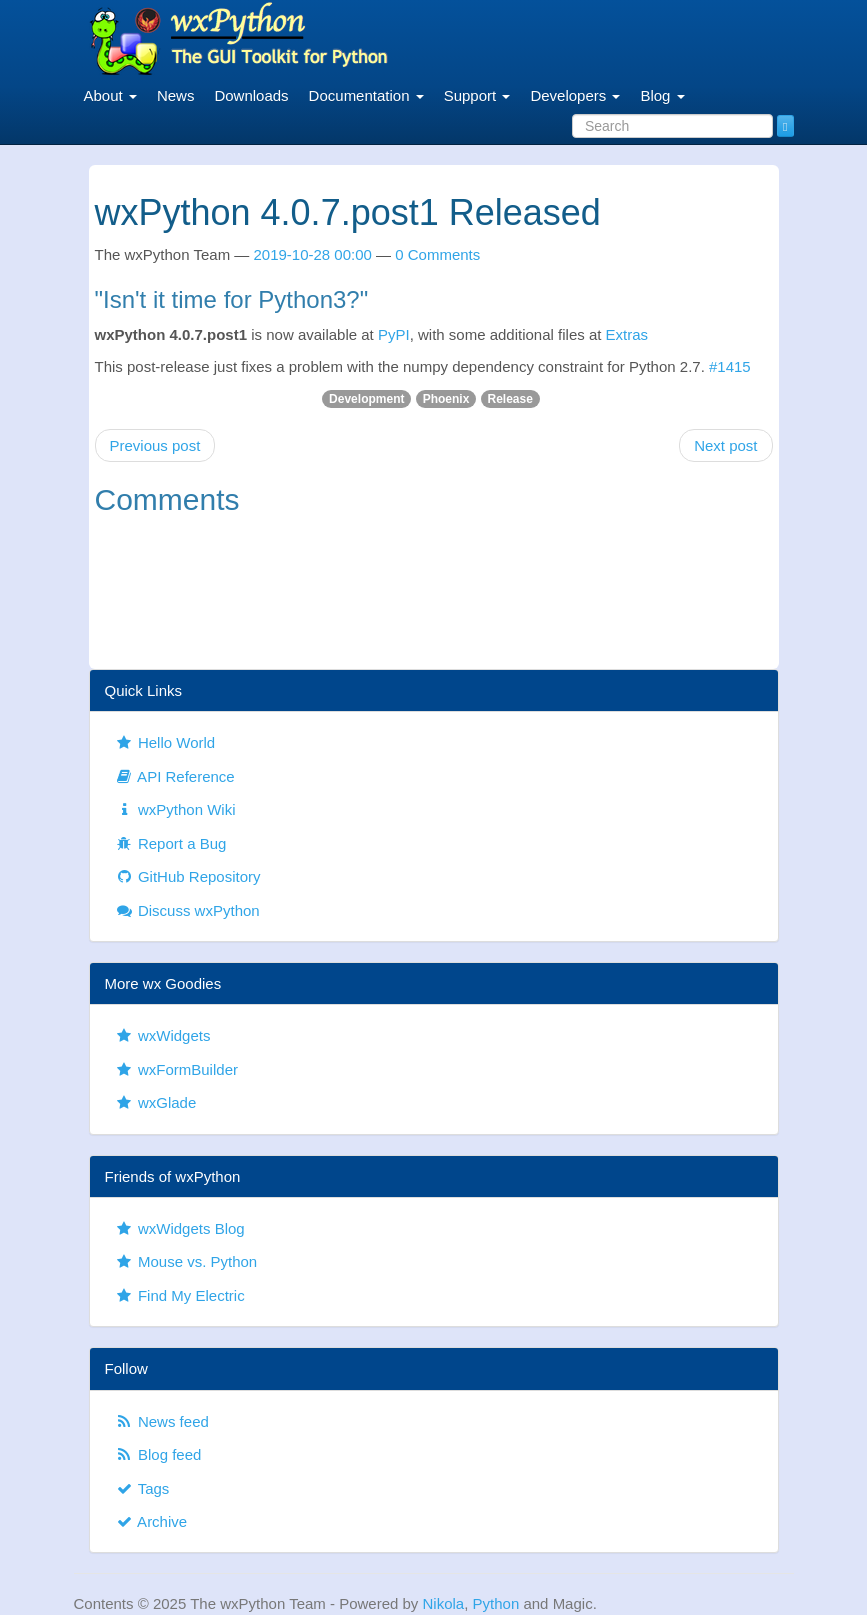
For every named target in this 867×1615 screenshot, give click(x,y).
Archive (151, 1521)
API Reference (175, 776)
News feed (162, 1421)
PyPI (394, 334)
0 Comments (437, 254)
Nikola (444, 1603)
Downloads (251, 95)
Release (510, 399)
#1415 (730, 366)
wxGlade (156, 1102)
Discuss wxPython (187, 910)
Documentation (366, 95)
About (110, 95)
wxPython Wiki (175, 809)
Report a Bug (171, 843)
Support (477, 95)
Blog (662, 95)
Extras (627, 334)
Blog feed (158, 1454)
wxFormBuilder (176, 1069)
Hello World (165, 742)
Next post (725, 445)
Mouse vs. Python (186, 1261)
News (176, 95)
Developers (575, 95)
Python (496, 1603)
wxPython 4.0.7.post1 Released (348, 212)
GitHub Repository (188, 876)
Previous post (155, 445)
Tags (142, 1488)
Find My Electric (180, 1295)
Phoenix (446, 399)
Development (366, 399)
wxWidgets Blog (180, 1228)
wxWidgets (163, 1035)
